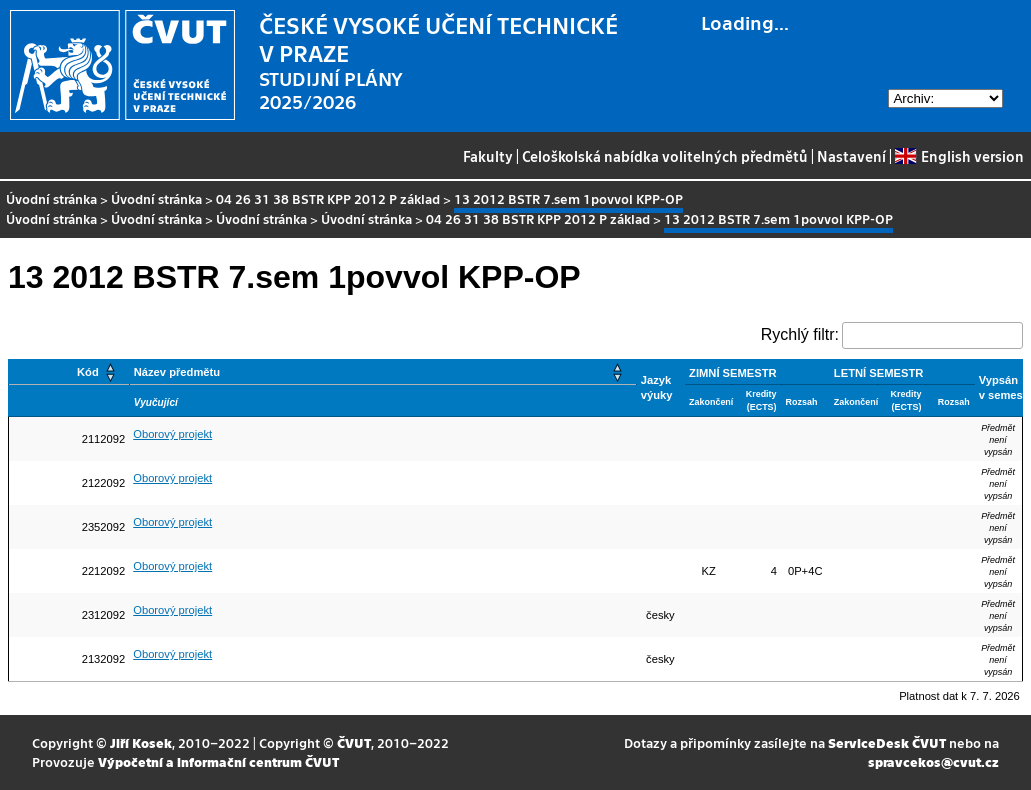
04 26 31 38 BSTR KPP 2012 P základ (328, 198)
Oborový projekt (172, 434)
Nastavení (851, 156)
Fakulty (488, 156)
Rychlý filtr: (800, 334)
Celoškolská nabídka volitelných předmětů (665, 156)
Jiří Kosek (141, 742)
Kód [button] (88, 372)
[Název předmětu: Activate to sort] (382, 372)
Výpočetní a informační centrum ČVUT (218, 761)
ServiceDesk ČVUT (887, 742)
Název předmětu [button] (177, 372)
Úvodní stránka (51, 198)
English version (959, 156)
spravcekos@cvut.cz (933, 761)
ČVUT (354, 742)
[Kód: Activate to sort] (69, 372)
